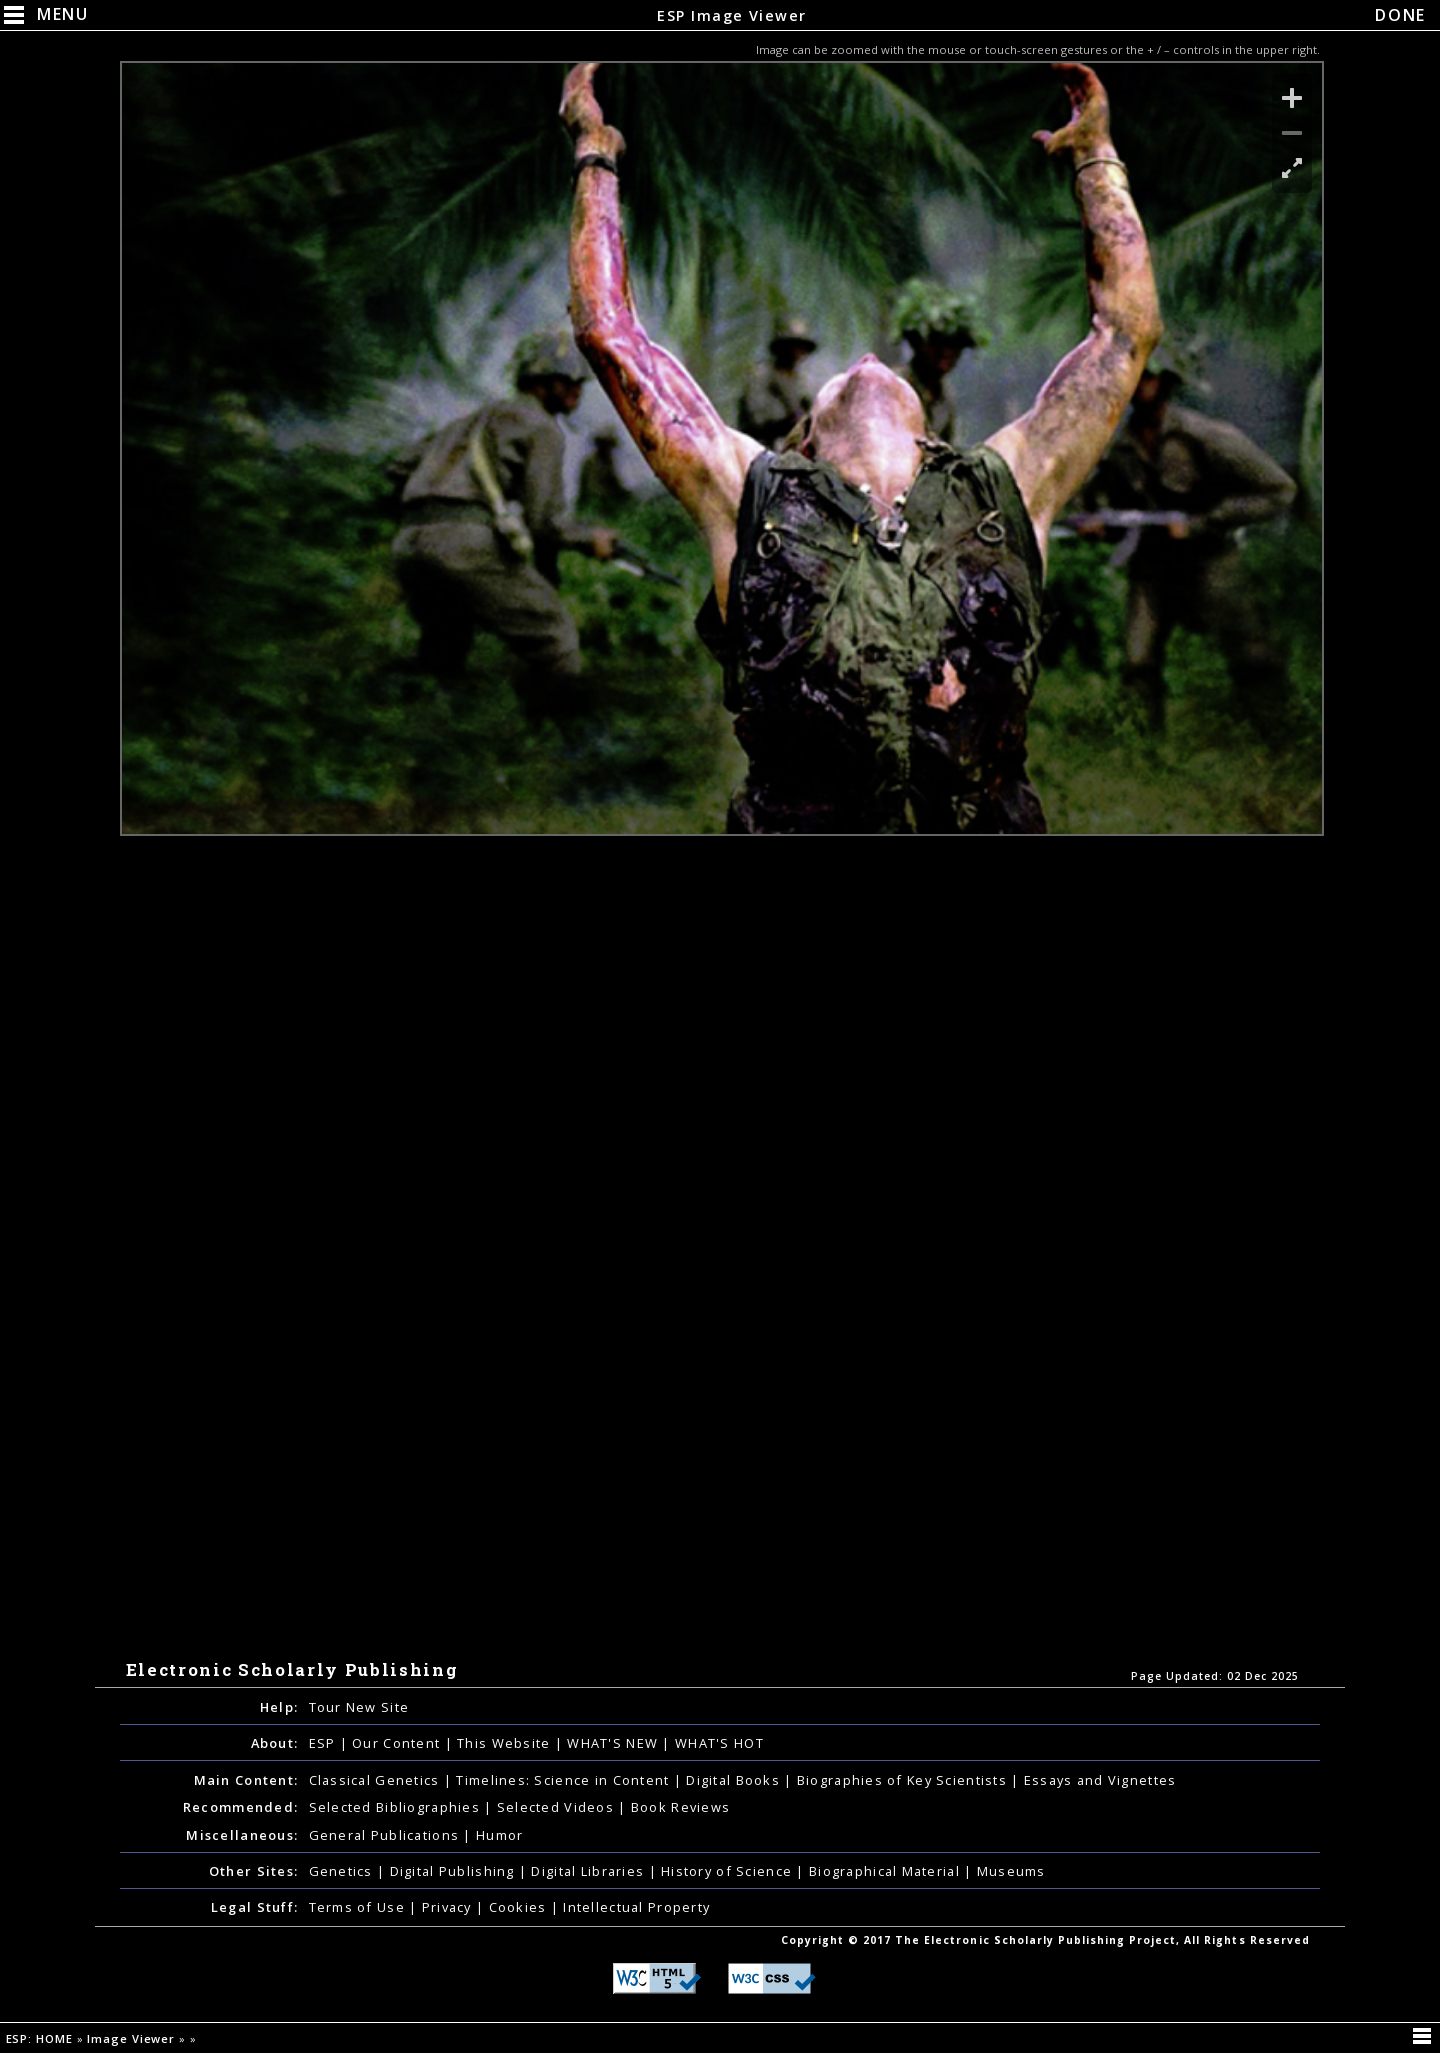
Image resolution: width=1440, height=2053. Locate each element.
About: (275, 1743)
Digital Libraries (589, 1871)
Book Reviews (680, 1807)
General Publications (386, 1835)
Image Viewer (133, 2038)
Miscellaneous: (242, 1835)
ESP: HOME (41, 2038)
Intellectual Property (636, 1907)
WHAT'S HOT (719, 1743)
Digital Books (735, 1780)
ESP (324, 1743)
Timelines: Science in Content (564, 1780)
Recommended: (240, 1807)
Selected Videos (557, 1807)
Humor (499, 1835)
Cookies (520, 1907)
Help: (279, 1707)
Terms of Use (359, 1907)
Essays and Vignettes (1100, 1780)
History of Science (728, 1871)
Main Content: (246, 1780)
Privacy (449, 1907)
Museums (1011, 1871)
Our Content (398, 1743)
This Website (506, 1743)
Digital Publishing (454, 1871)
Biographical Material (886, 1871)
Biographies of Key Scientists (904, 1780)
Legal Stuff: (254, 1907)
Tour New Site (359, 1707)
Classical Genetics (376, 1780)
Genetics (343, 1871)
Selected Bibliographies (397, 1807)
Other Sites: (253, 1871)
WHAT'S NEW (614, 1743)
